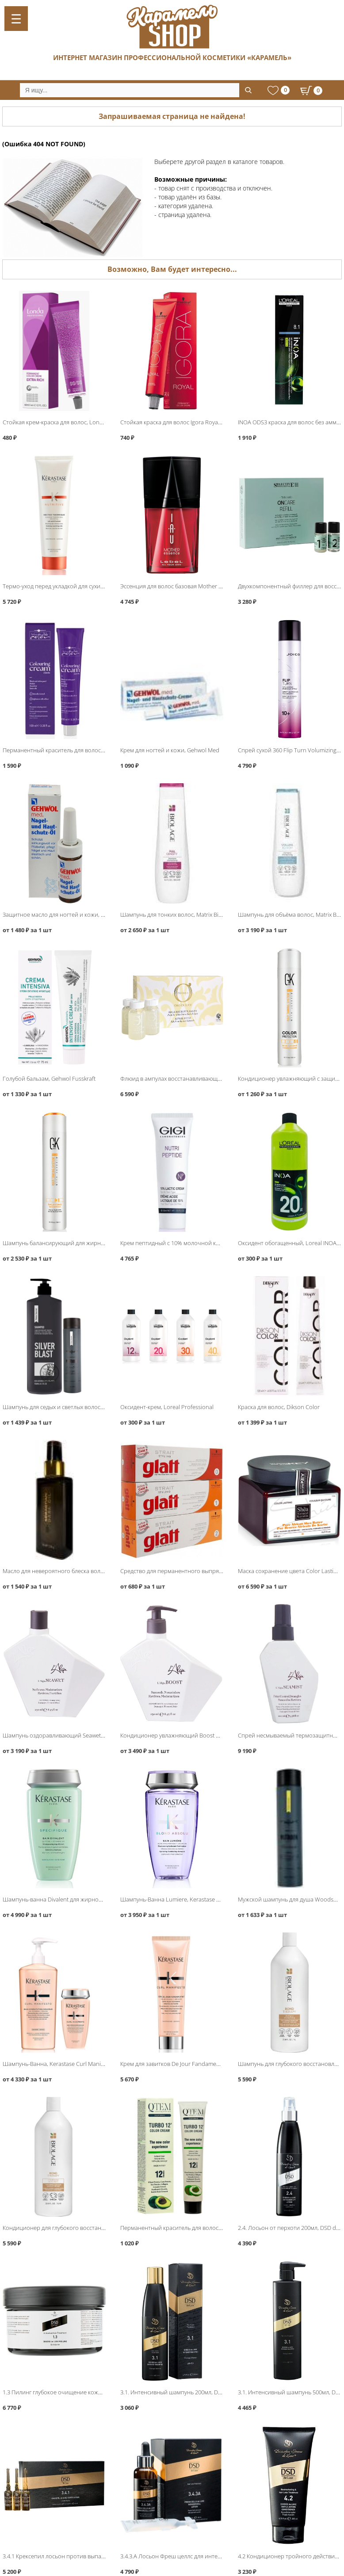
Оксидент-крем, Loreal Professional (167, 1407)
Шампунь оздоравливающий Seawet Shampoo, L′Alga (74, 1735)
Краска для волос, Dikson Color (279, 1407)
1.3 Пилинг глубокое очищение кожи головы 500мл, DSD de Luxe (89, 2392)
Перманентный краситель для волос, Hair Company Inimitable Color (92, 750)
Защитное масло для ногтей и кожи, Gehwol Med (68, 914)
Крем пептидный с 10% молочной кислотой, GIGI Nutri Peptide (203, 1243)
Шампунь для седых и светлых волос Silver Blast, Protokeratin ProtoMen (97, 1407)
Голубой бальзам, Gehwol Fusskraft (49, 1078)
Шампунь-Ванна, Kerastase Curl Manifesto (58, 2064)
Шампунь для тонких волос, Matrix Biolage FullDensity (191, 914)
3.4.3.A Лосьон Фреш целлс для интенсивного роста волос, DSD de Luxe (216, 2556)
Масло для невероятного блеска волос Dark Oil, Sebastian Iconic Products (100, 1571)
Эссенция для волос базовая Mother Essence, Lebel (188, 586)
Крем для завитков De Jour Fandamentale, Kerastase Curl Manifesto (208, 2064)
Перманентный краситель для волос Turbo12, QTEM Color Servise (207, 2228)
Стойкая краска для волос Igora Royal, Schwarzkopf (187, 422)
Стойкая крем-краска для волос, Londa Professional (71, 422)
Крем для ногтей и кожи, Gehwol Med (169, 750)
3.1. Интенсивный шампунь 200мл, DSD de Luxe (183, 2392)
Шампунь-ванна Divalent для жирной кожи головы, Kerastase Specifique (98, 1899)
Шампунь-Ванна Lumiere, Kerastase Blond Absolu (185, 1899)
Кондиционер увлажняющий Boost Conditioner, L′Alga (192, 1735)
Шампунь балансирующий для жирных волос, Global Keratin (83, 1243)
